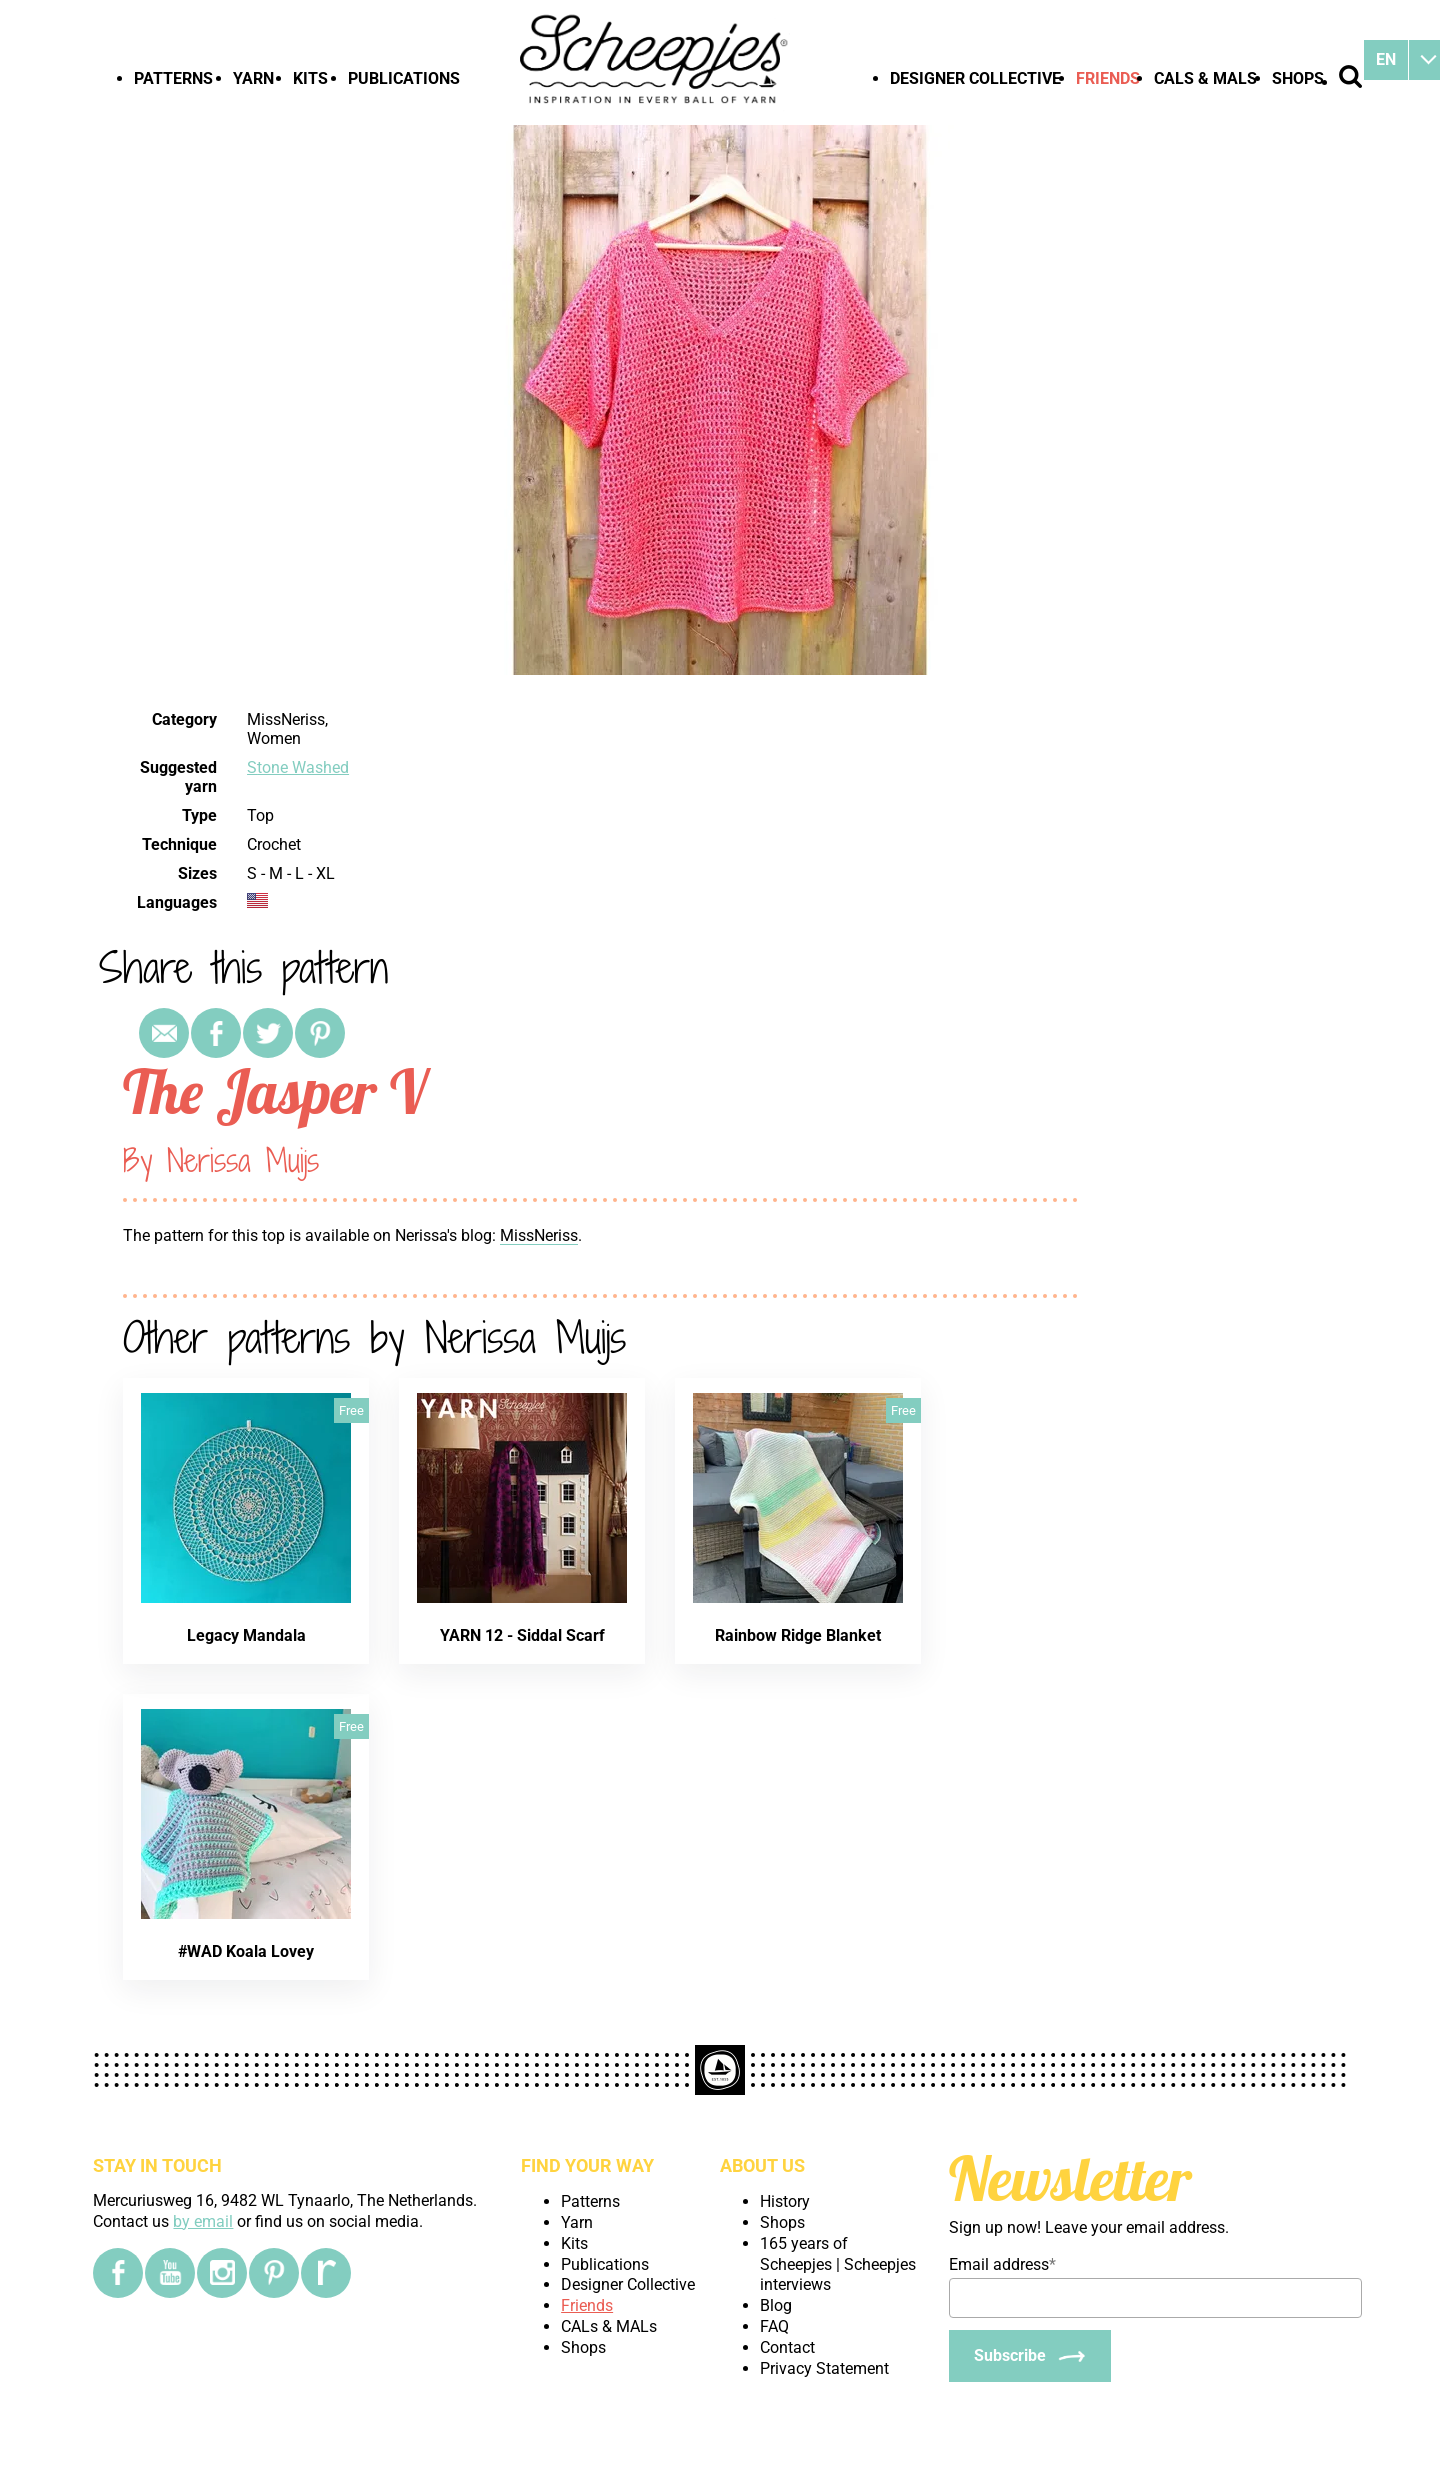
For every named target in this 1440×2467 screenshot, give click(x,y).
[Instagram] (222, 2273)
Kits (310, 78)
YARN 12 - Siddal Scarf (522, 1635)
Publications (404, 78)
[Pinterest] (274, 2273)
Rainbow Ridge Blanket (798, 1635)
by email (203, 2221)
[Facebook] (118, 2273)
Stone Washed (298, 767)
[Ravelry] (326, 2273)
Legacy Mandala (246, 1635)
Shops (1298, 78)
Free (351, 1410)
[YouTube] (170, 2273)
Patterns (173, 78)
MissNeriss (539, 1235)
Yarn (253, 78)
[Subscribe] (1030, 2356)
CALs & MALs (1205, 78)
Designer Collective (975, 78)
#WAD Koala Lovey (246, 1951)
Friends (1108, 78)
